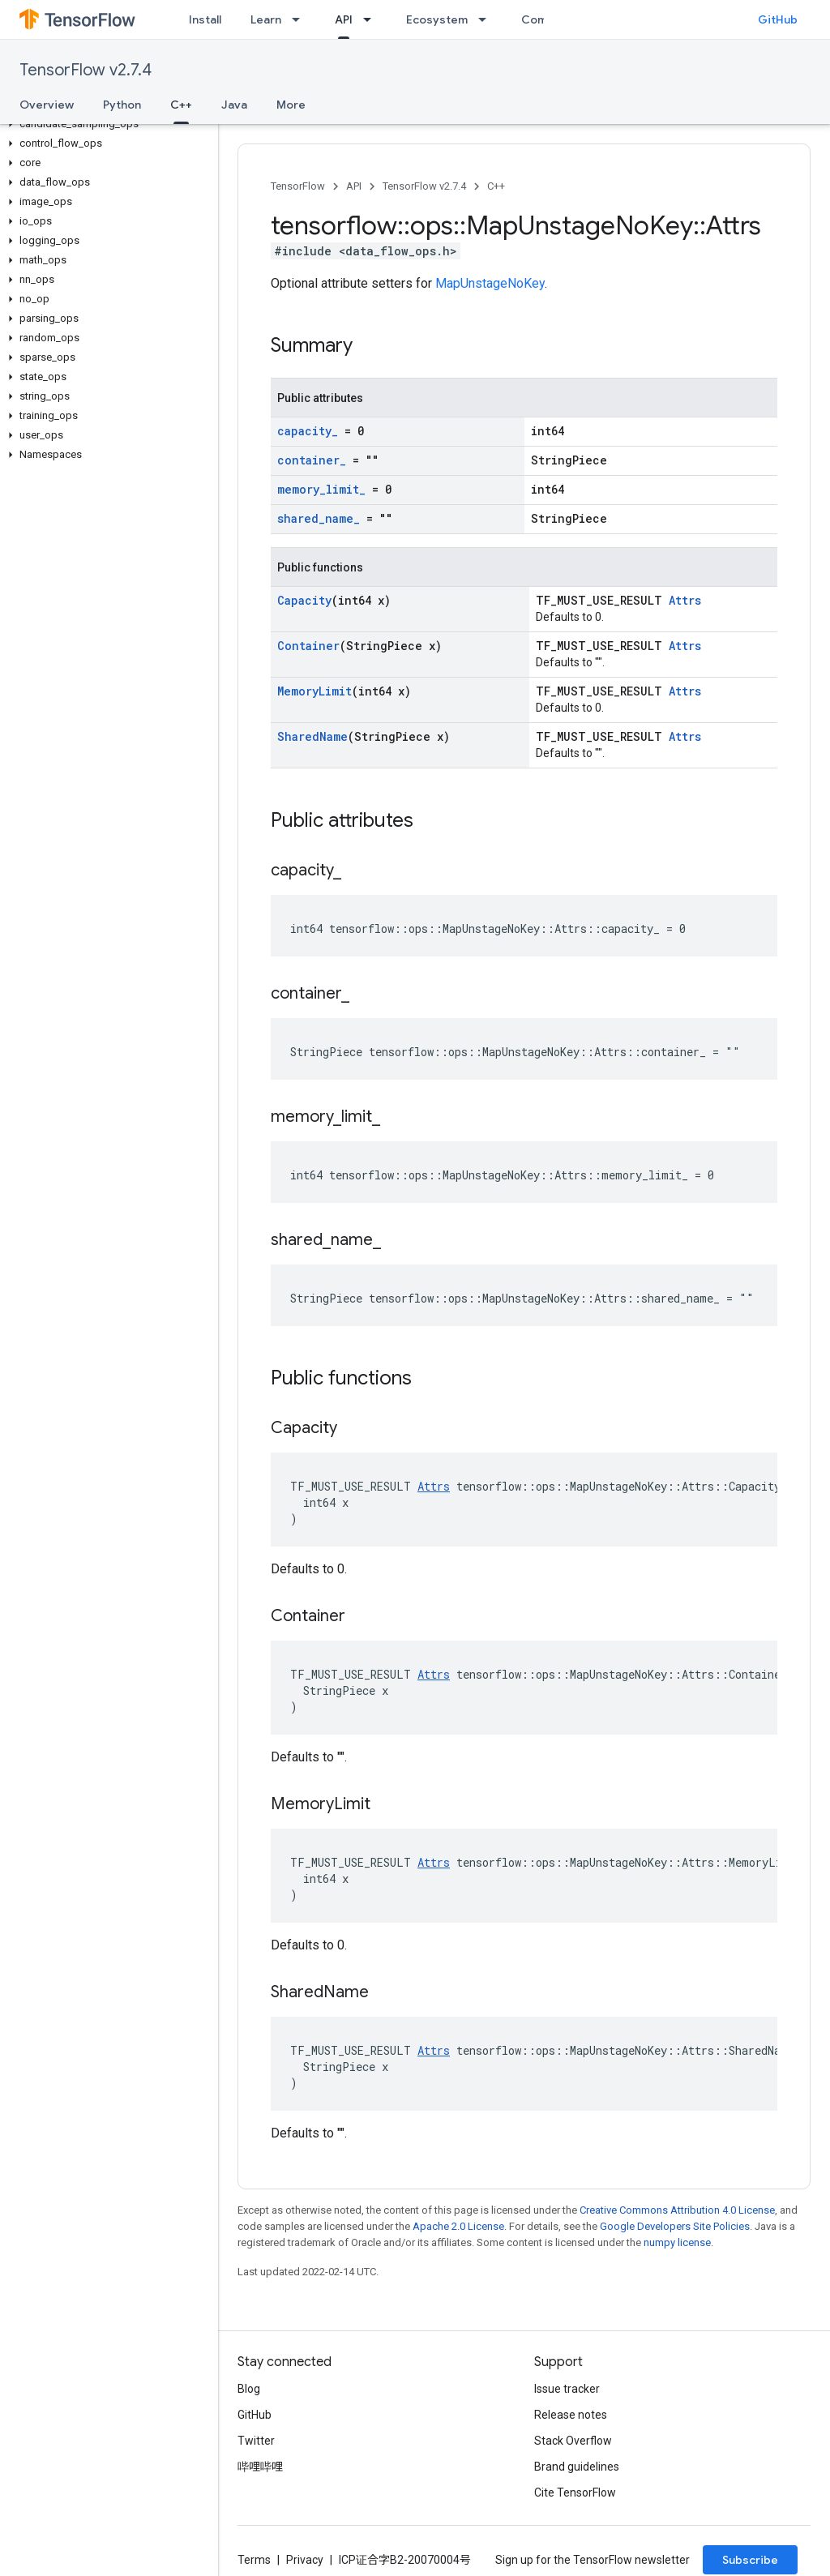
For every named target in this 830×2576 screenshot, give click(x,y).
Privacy (304, 2559)
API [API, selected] (344, 19)
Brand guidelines (576, 2466)
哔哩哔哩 (260, 2466)
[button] (106, 124)
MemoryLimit (314, 691)
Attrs (685, 600)
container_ (311, 460)
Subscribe (750, 2559)
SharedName (312, 736)
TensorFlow (298, 186)
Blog (248, 2388)
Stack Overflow (573, 2440)
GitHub (778, 19)
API (354, 186)
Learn (265, 19)
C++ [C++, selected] (181, 104)
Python (122, 104)
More (291, 104)
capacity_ (307, 431)
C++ (496, 186)
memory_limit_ (321, 489)
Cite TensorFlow (575, 2492)
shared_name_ (318, 518)
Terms (254, 2559)
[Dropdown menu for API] (372, 19)
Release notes (570, 2414)
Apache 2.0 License (458, 2226)
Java (234, 104)
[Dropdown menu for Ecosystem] (487, 19)
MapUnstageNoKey (490, 283)
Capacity (304, 600)
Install (205, 19)
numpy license (677, 2242)
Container (308, 645)
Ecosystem (437, 19)
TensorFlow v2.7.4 (85, 70)
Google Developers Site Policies (675, 2226)
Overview (46, 104)
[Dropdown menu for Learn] (300, 19)
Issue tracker (567, 2388)
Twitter (256, 2440)
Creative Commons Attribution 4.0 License (677, 2210)
